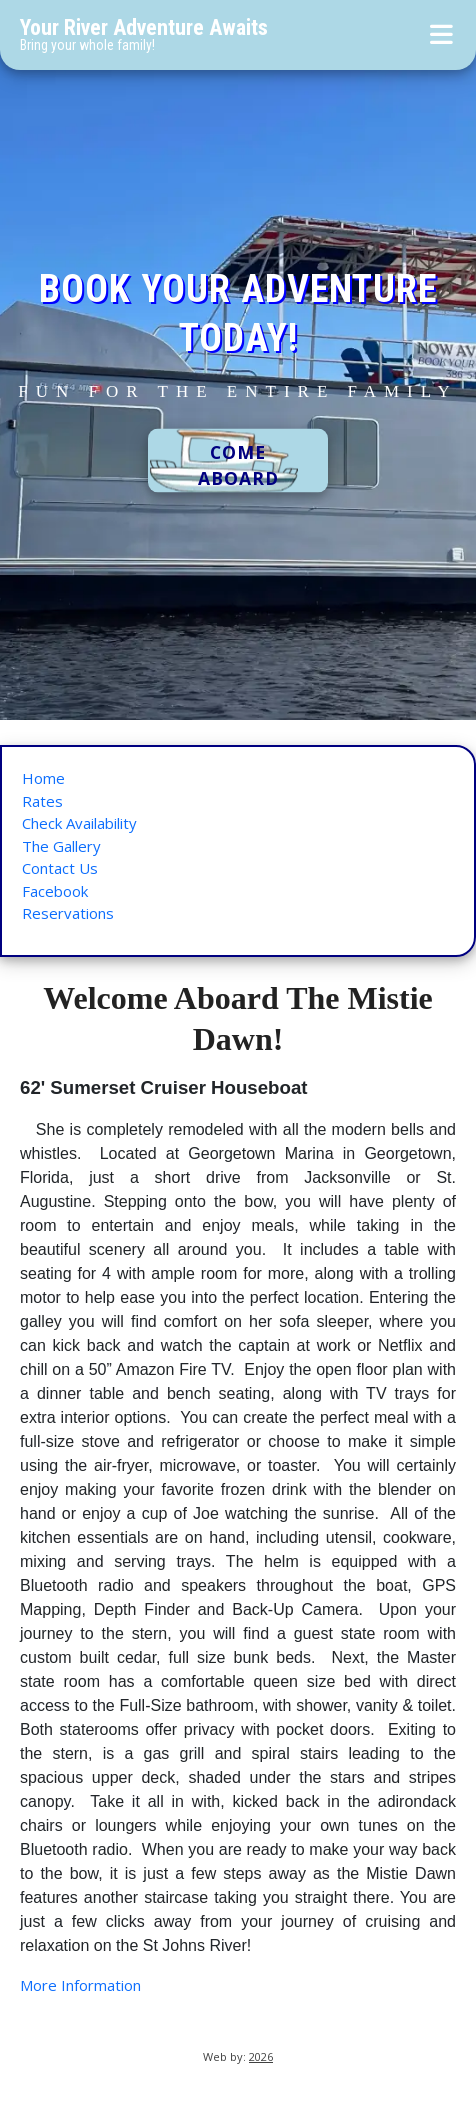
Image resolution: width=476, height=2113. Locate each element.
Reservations (68, 913)
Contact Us (60, 868)
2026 (261, 2056)
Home (43, 778)
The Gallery (61, 846)
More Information (80, 1985)
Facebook (55, 891)
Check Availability (79, 823)
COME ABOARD (238, 466)
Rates (42, 801)
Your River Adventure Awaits (144, 27)
